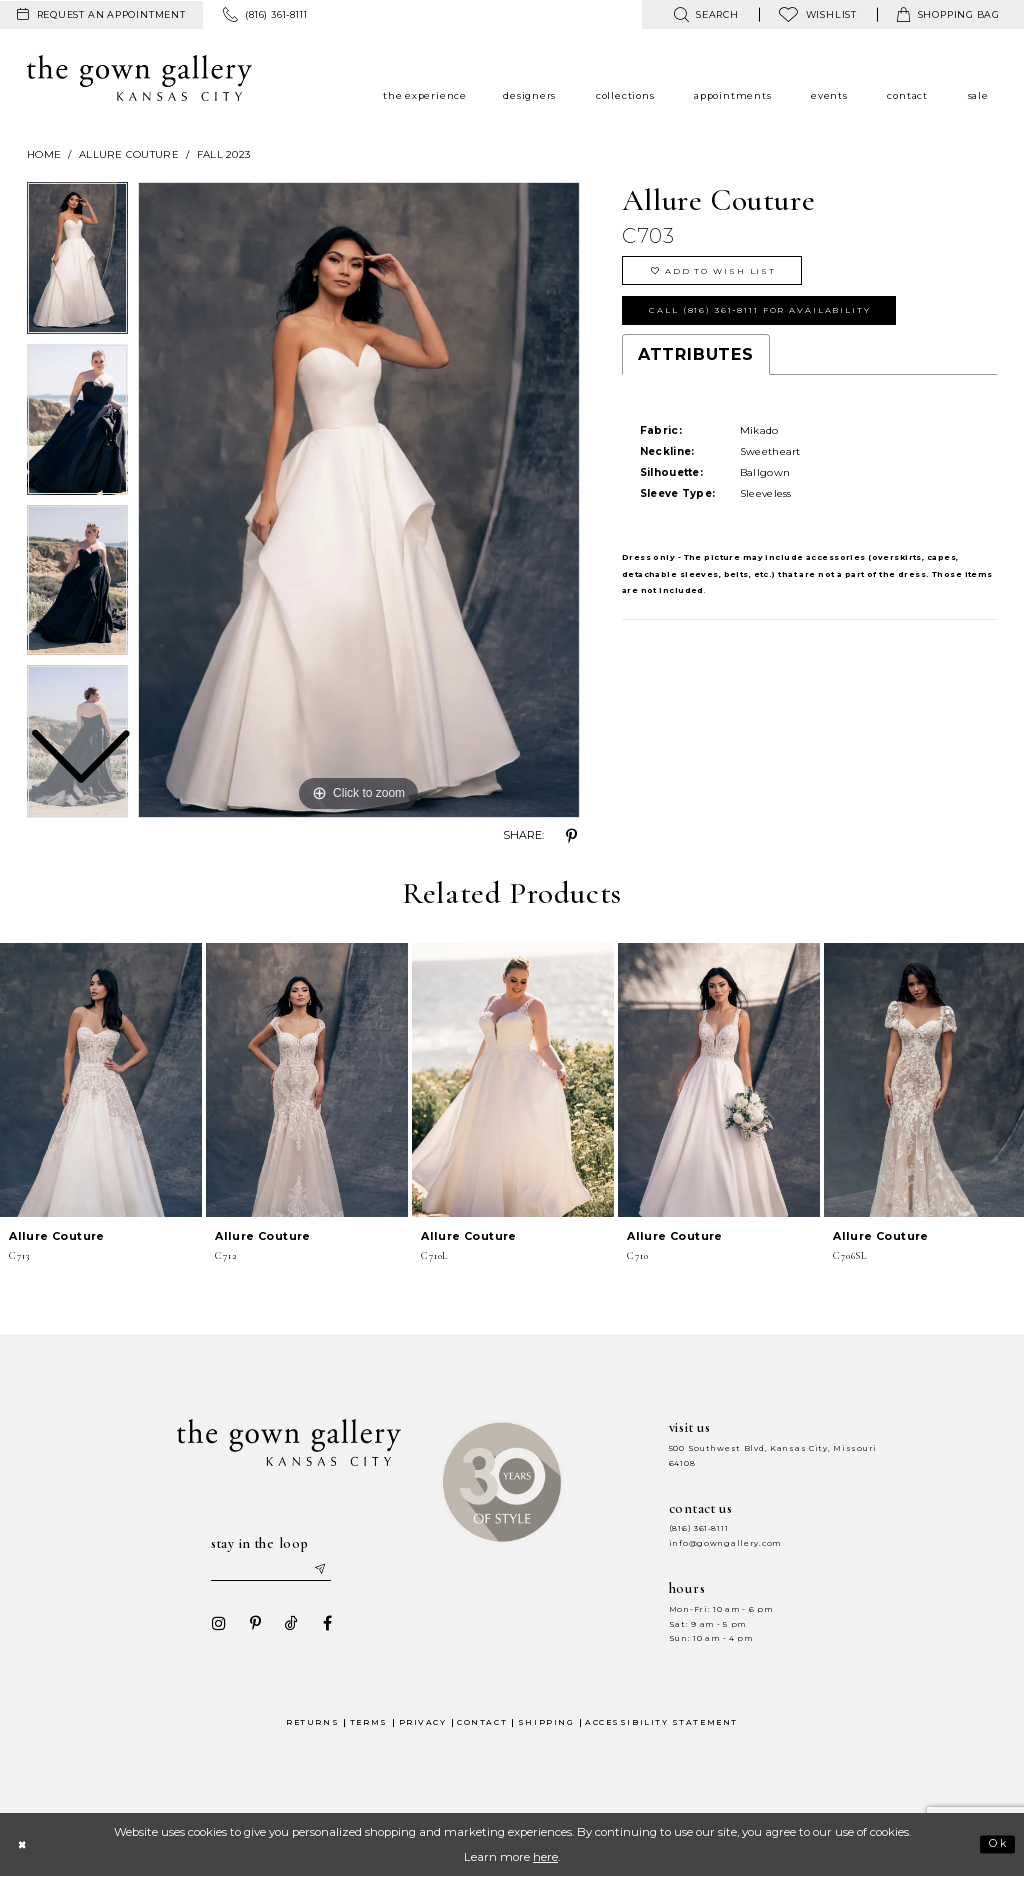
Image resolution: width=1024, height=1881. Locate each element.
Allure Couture (129, 154)
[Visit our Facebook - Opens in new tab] (321, 1627)
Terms (369, 1725)
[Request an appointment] (101, 15)
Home (44, 154)
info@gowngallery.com (725, 1543)
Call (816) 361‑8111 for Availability (774, 318)
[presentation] (101, 1080)
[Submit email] (328, 1570)
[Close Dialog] (24, 1847)
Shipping (546, 1725)
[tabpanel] (359, 500)
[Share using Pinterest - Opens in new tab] (572, 836)
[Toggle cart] (948, 14)
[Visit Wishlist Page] (818, 14)
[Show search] (705, 14)
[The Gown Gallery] (139, 78)
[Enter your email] (273, 1570)
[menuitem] (101, 15)
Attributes (696, 365)
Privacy (423, 1725)
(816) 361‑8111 (699, 1528)
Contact (482, 1725)
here (545, 1860)
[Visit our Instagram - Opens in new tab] (213, 1627)
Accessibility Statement (661, 1725)
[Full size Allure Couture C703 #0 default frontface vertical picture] (359, 500)
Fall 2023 (224, 154)
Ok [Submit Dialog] (995, 1848)
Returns (312, 1725)
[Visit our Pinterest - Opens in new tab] (249, 1627)
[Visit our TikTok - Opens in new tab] (285, 1627)
